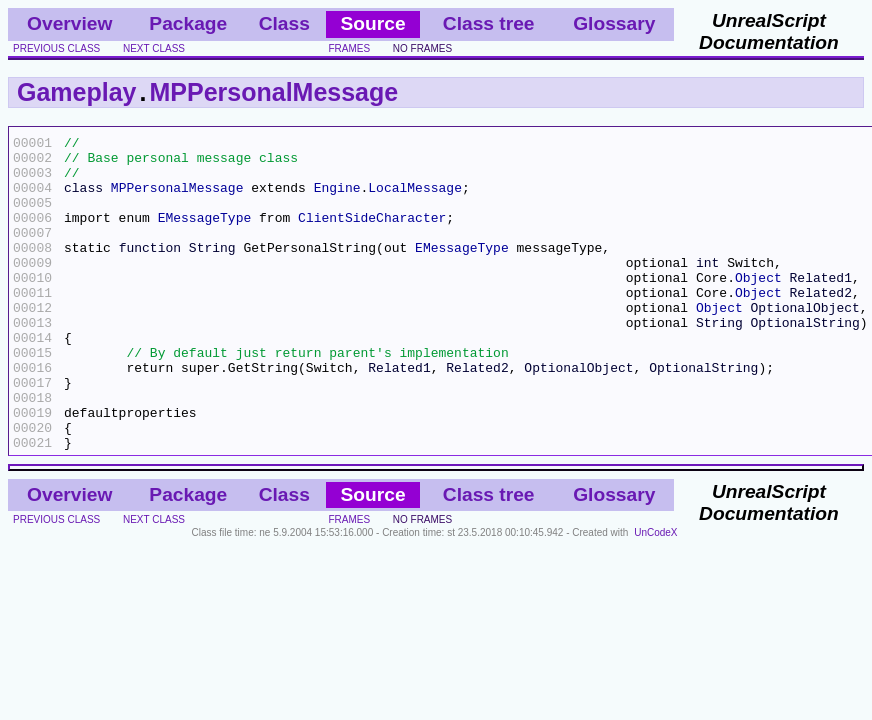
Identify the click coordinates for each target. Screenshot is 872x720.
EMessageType (205, 235)
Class (284, 23)
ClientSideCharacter (372, 235)
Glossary (614, 23)
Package (188, 23)
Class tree (489, 23)
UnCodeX (655, 595)
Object (758, 307)
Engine (337, 199)
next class (154, 48)
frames (349, 48)
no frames (422, 48)
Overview (69, 23)
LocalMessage (415, 199)
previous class (56, 48)
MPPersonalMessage (273, 92)
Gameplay (77, 92)
